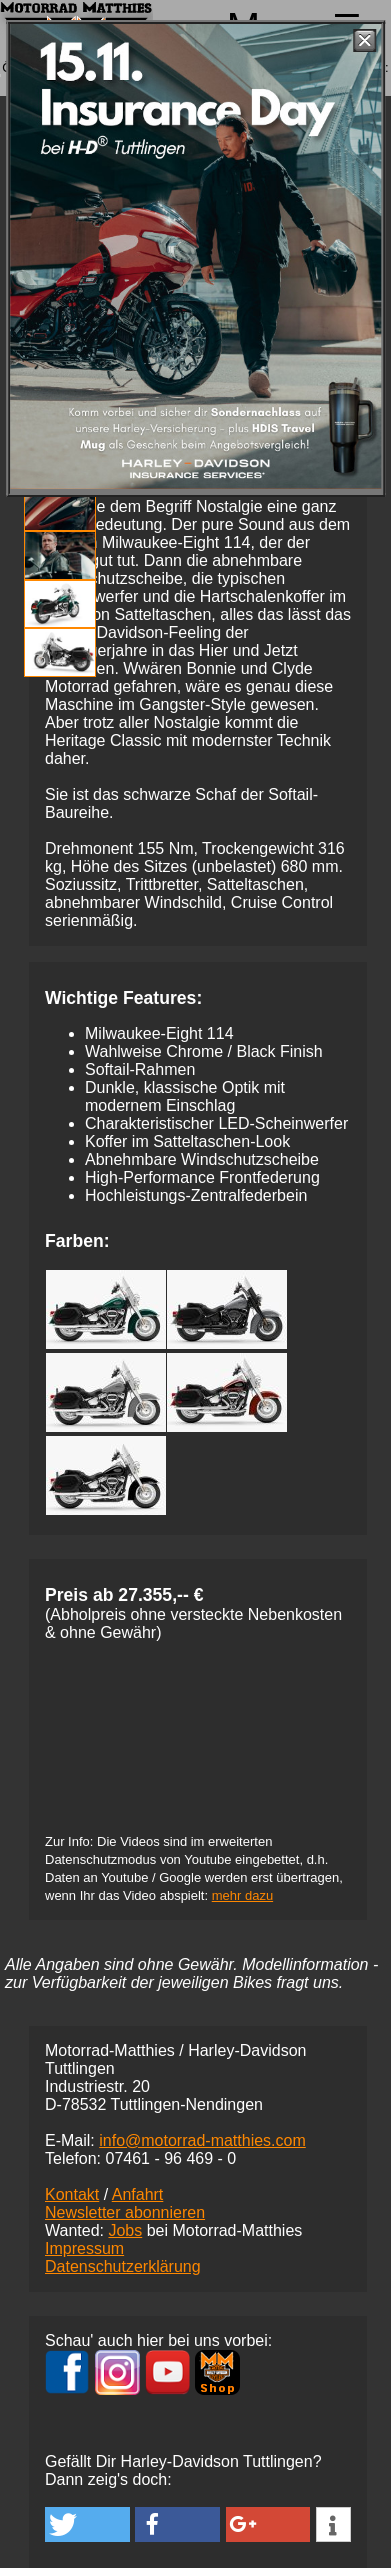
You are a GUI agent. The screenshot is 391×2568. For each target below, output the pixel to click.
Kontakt (72, 2194)
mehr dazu (242, 1895)
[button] (87, 2524)
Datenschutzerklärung (123, 2266)
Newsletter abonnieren (125, 2212)
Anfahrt (138, 2194)
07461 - (170, 2158)
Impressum (84, 2248)
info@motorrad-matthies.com (202, 2140)
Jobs (125, 2230)
